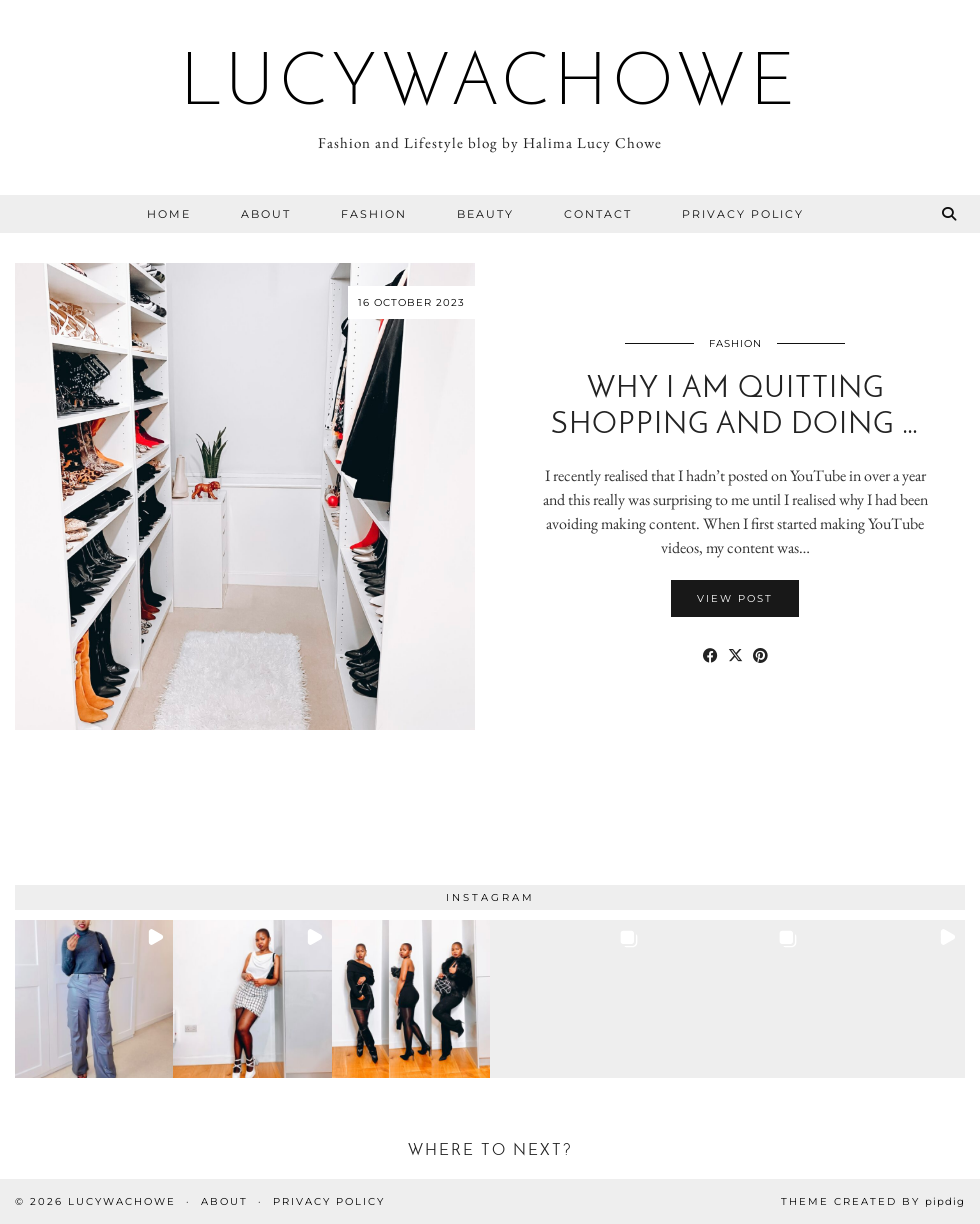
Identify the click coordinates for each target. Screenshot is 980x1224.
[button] (94, 999)
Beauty (485, 214)
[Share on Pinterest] (760, 656)
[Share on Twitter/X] (735, 656)
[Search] (950, 214)
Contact (598, 214)
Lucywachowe (490, 86)
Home (169, 214)
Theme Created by (873, 1201)
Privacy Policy (743, 214)
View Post (735, 598)
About (266, 214)
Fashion (374, 214)
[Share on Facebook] (710, 656)
